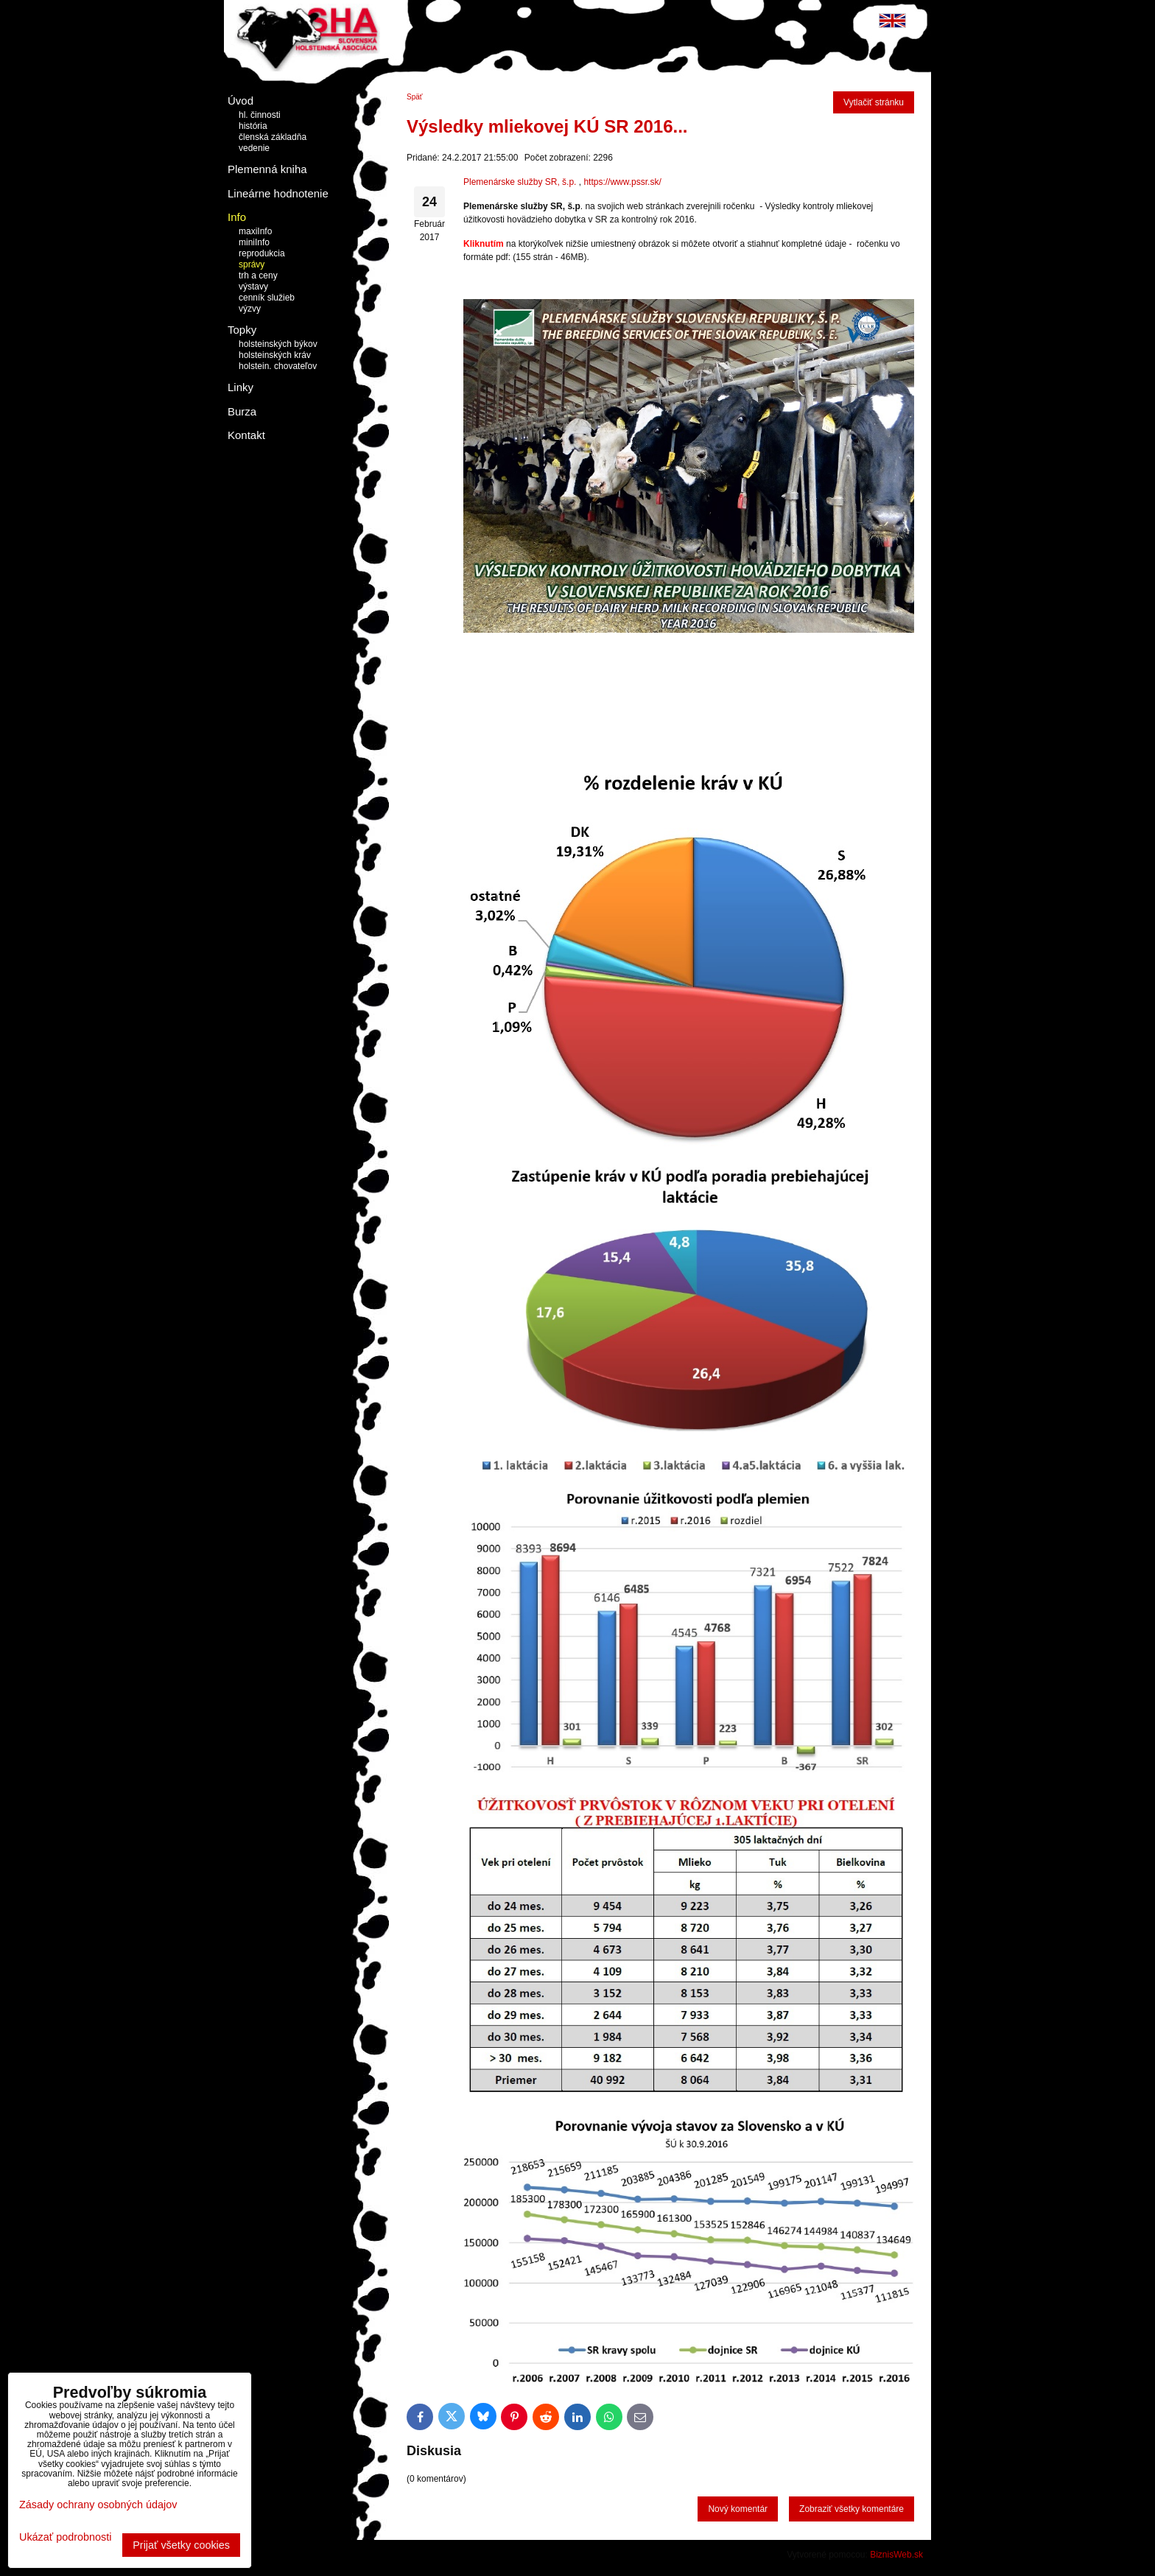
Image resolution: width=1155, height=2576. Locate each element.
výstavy (253, 286)
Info (237, 217)
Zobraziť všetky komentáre (851, 2509)
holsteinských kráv (275, 355)
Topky (242, 329)
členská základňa (272, 137)
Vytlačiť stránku (873, 102)
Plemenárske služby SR (510, 182)
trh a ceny (258, 275)
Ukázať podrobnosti (65, 2537)
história (253, 126)
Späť (415, 97)
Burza (242, 411)
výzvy (250, 308)
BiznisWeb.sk (896, 2554)
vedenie (254, 148)
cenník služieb (267, 297)
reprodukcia (262, 253)
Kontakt (246, 435)
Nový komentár (738, 2509)
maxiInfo (255, 231)
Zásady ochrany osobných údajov (98, 2504)
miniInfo (254, 242)
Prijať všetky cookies (181, 2545)
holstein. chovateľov (278, 366)
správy (251, 264)
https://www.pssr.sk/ (622, 182)
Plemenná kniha (267, 169)
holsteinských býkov (278, 344)
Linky (240, 387)
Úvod (240, 100)
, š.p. (566, 182)
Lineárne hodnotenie (278, 193)
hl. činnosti (260, 115)
